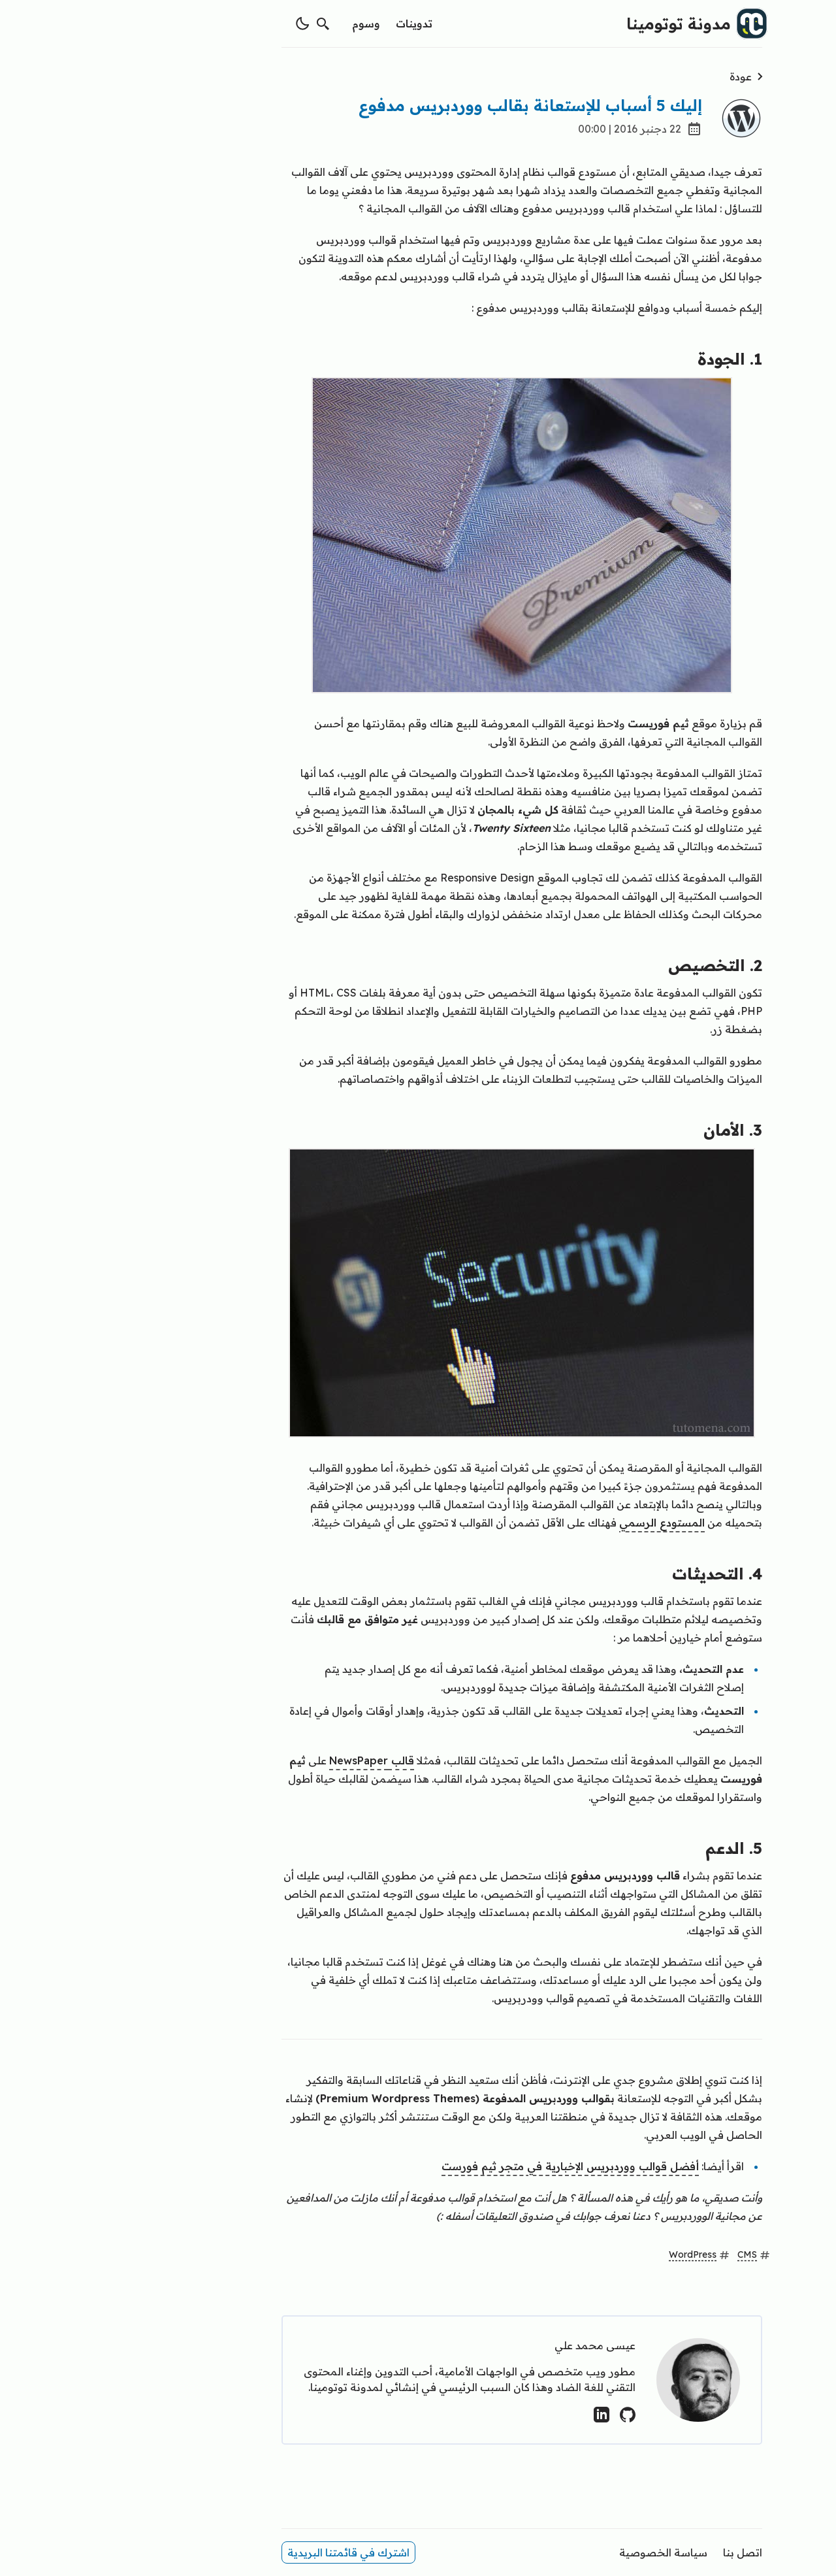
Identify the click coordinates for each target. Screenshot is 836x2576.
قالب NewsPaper (267, 1760)
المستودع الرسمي (558, 1522)
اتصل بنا (638, 2552)
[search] (219, 23)
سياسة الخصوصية (559, 2552)
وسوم (262, 23)
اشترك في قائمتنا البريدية (245, 2552)
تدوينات (310, 23)
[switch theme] (198, 23)
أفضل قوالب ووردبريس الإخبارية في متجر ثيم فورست (466, 2166)
